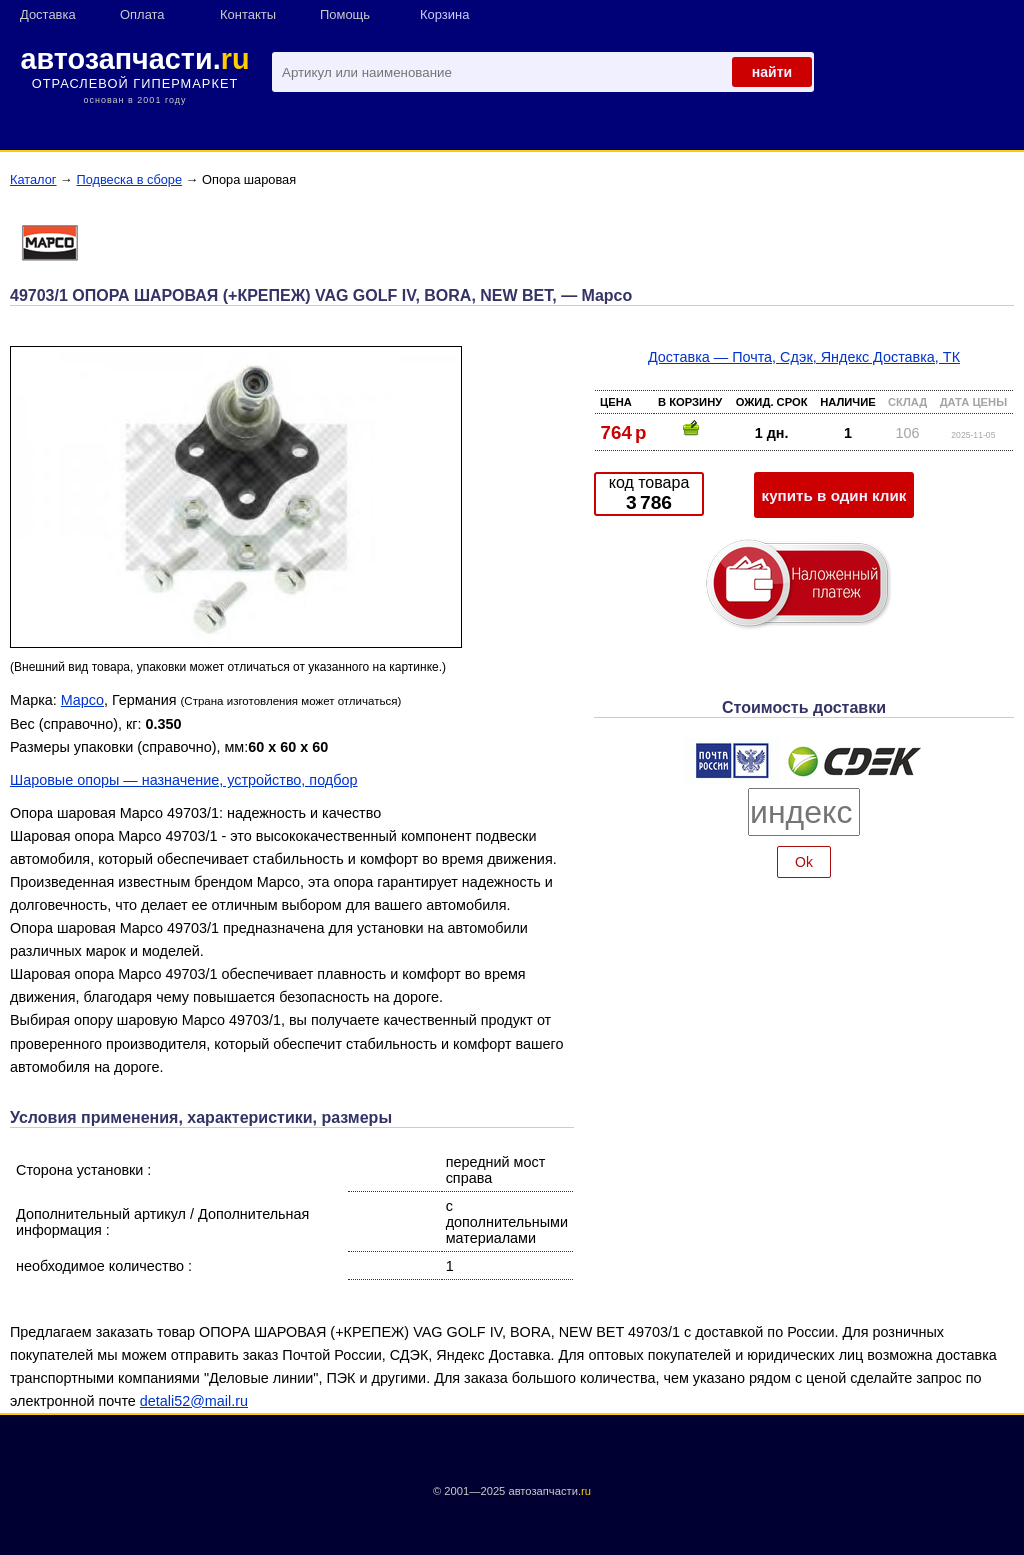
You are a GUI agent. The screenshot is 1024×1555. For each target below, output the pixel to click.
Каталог (33, 179)
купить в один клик (834, 495)
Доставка (48, 14)
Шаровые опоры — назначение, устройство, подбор (184, 780)
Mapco (82, 700)
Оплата (142, 14)
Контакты (248, 14)
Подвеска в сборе (129, 179)
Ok (804, 862)
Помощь (345, 14)
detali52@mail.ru (194, 1401)
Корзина (444, 14)
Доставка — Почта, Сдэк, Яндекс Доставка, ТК (804, 357)
